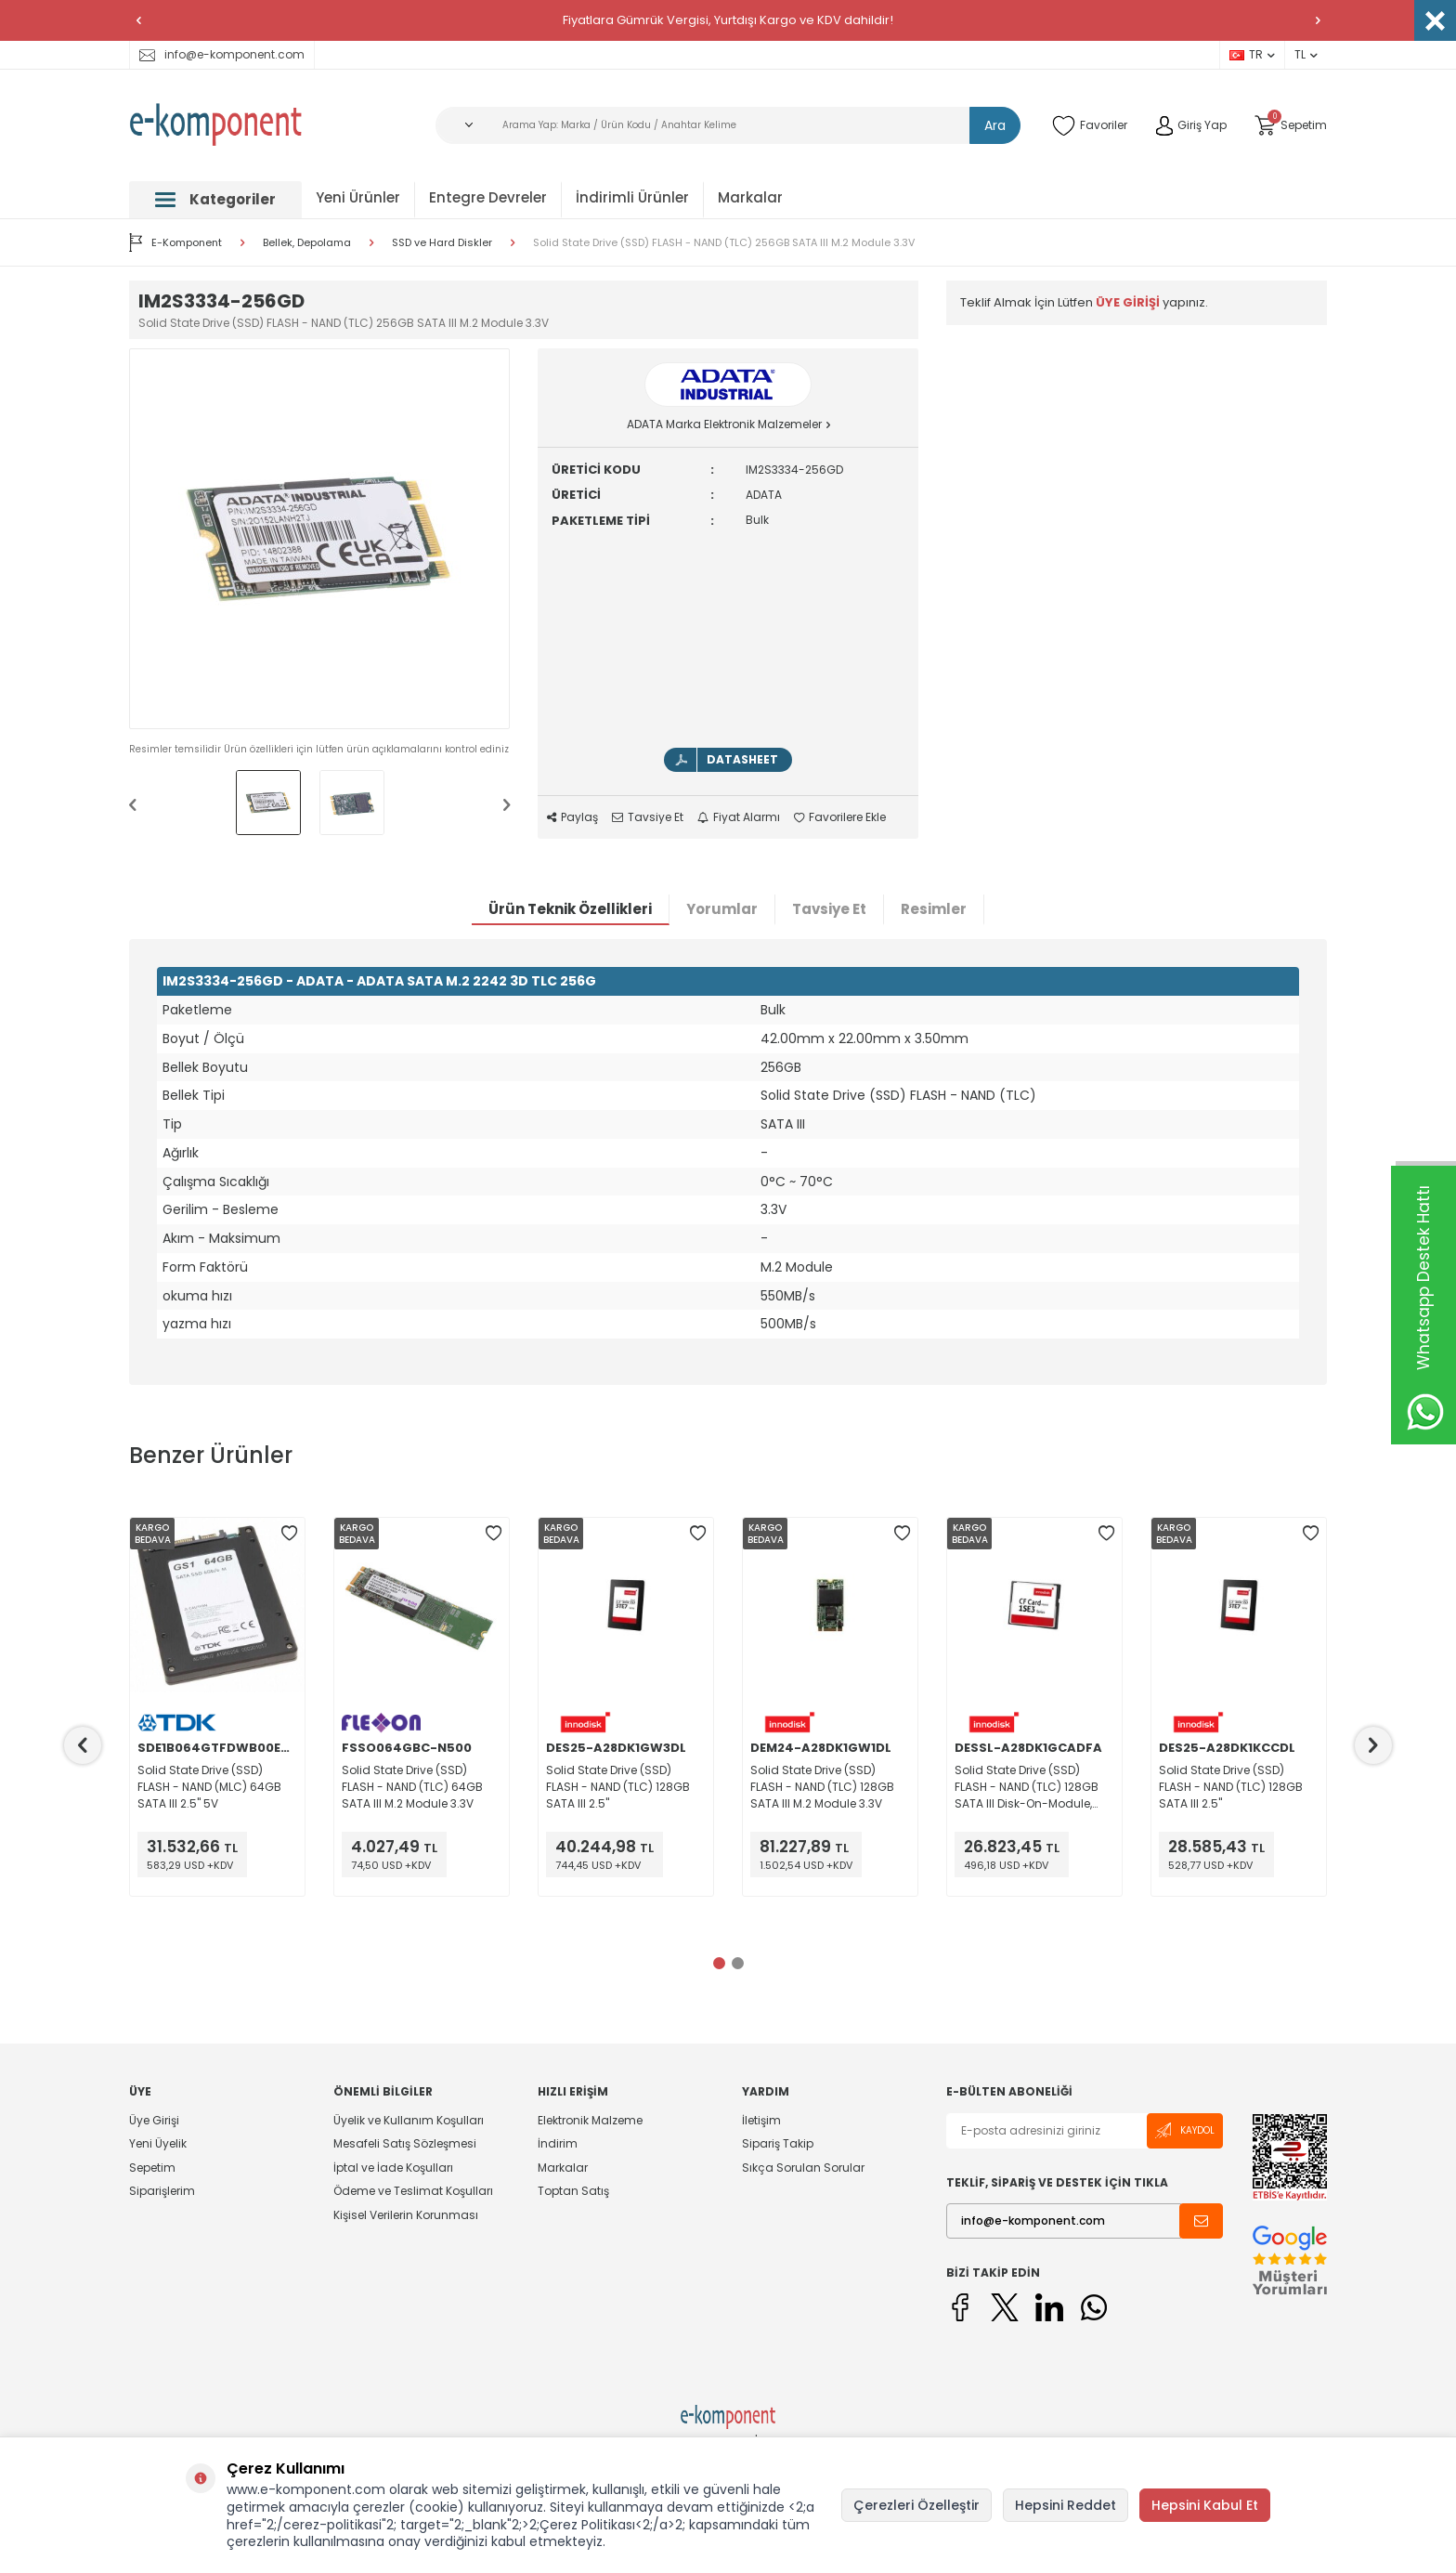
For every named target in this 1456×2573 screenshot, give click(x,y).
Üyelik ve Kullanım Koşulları (408, 2120)
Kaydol (1185, 2130)
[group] (319, 538)
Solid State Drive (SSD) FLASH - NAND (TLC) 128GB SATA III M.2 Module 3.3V (822, 1786)
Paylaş (572, 817)
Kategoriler (215, 199)
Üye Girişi (154, 2120)
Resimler (934, 909)
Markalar (750, 197)
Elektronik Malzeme (590, 2120)
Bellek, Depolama (307, 243)
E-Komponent (175, 242)
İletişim (761, 2120)
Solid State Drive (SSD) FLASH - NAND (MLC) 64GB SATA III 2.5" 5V (209, 1786)
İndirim (558, 2143)
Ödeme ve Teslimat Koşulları (413, 2191)
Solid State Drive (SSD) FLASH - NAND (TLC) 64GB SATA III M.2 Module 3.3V (412, 1786)
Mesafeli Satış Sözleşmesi (404, 2143)
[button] (138, 20)
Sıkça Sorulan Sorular (803, 2167)
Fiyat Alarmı (738, 817)
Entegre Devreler (488, 197)
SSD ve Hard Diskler (442, 243)
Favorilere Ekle (840, 817)
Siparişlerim (162, 2191)
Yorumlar (722, 909)
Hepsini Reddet (1065, 2505)
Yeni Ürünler (358, 197)
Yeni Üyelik (158, 2143)
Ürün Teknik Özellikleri (570, 909)
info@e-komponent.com (222, 54)
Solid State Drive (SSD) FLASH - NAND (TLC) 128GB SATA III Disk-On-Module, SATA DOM (1026, 1787)
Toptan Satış (573, 2191)
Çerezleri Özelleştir (916, 2505)
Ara (995, 125)
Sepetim (152, 2167)
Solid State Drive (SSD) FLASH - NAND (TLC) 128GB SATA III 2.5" (618, 1786)
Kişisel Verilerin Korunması (405, 2215)
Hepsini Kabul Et (1204, 2505)
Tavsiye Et (647, 817)
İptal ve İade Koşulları (393, 2167)
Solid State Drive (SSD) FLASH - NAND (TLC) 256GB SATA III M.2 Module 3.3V (724, 243)
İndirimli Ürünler (632, 197)
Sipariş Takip (777, 2143)
